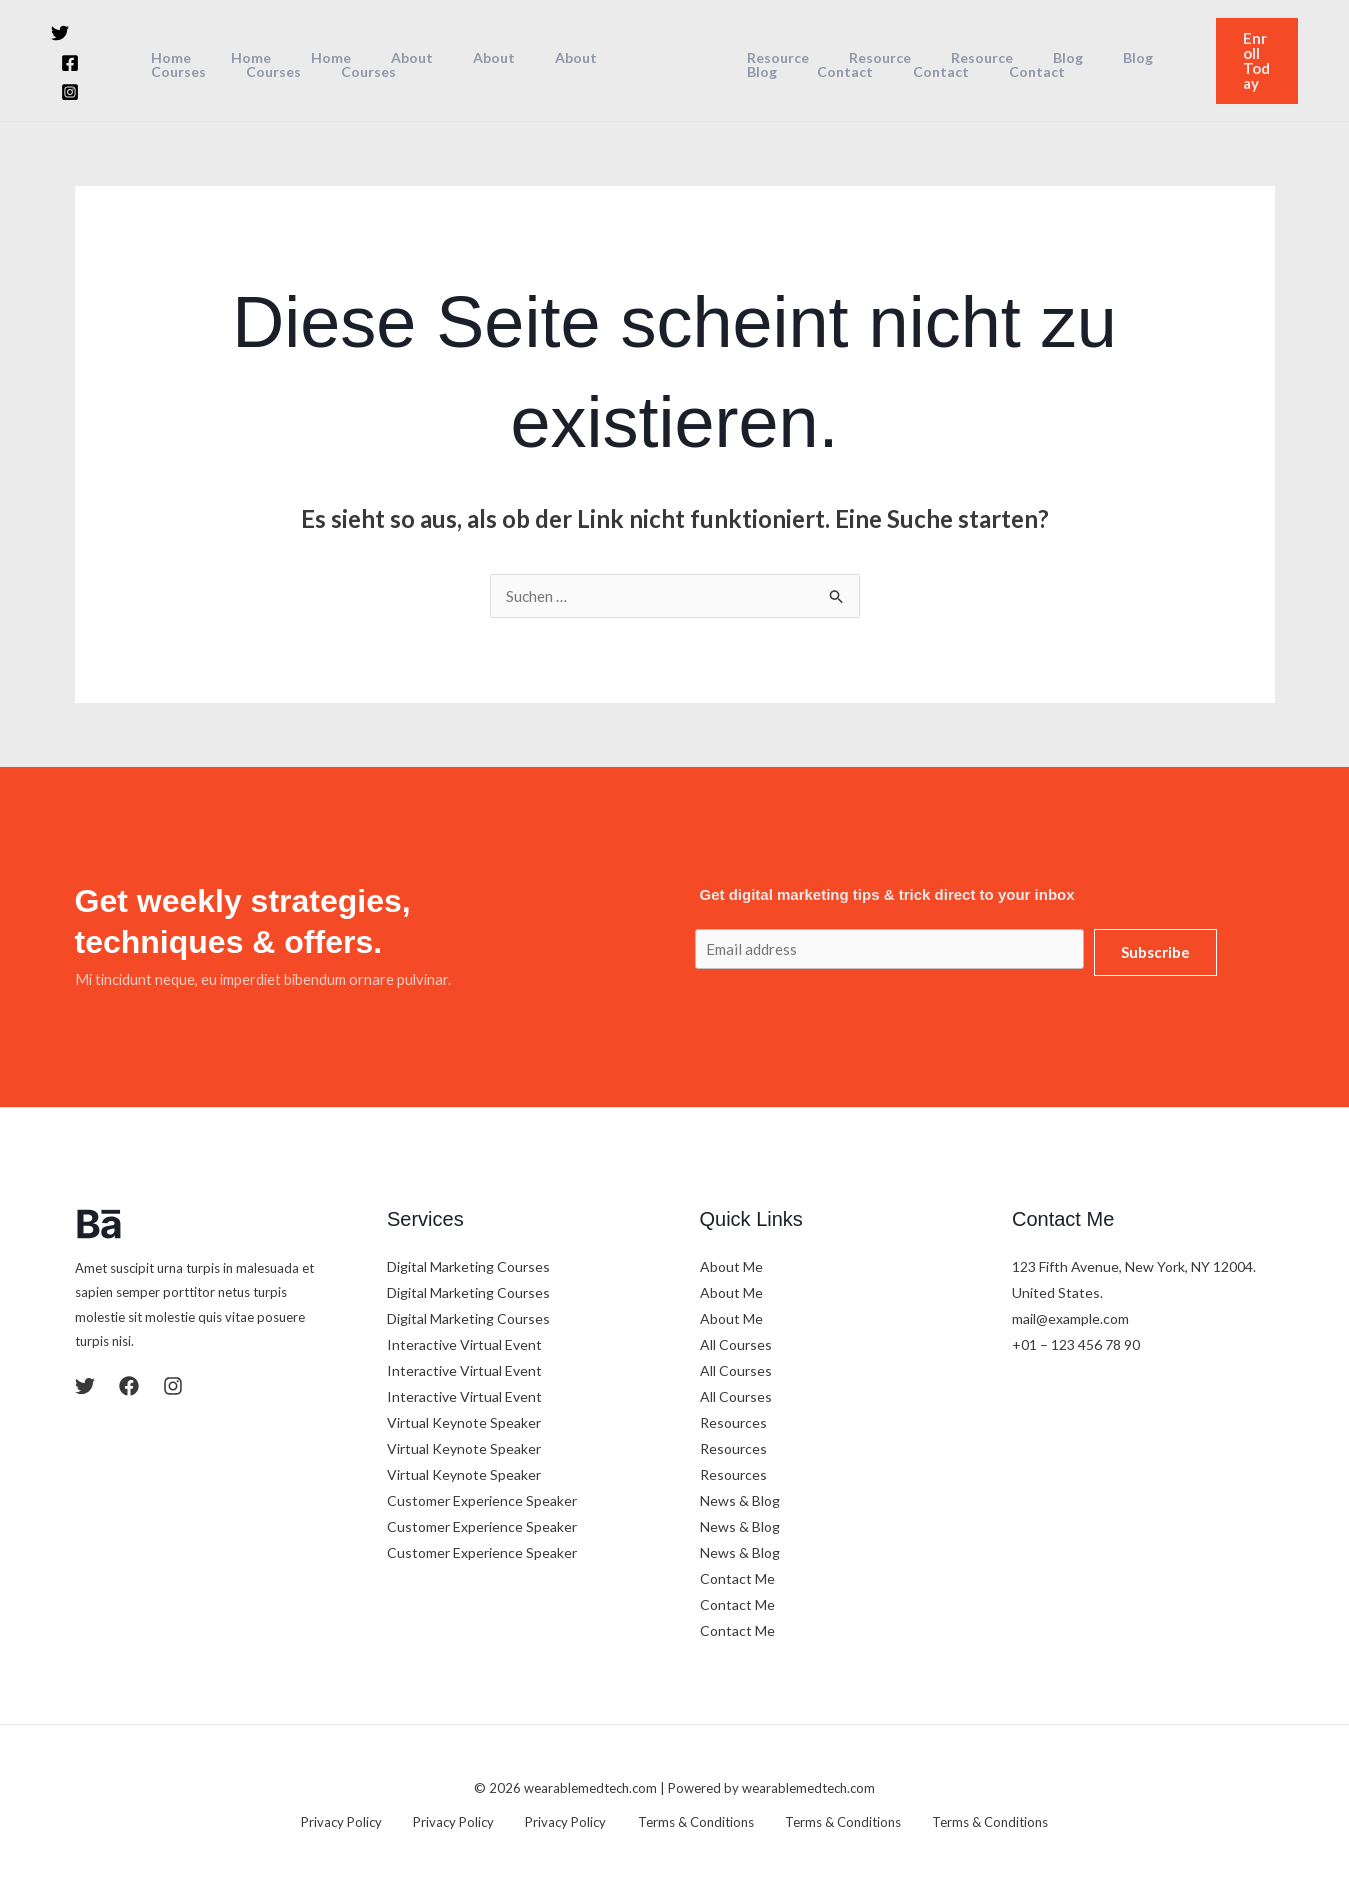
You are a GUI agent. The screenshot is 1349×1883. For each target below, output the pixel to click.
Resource (772, 57)
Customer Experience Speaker (482, 1498)
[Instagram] (70, 76)
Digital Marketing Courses (468, 1264)
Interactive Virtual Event (464, 1342)
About (378, 57)
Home (173, 57)
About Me (731, 1264)
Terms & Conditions (684, 1819)
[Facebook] (98, 46)
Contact (769, 71)
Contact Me (737, 1576)
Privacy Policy (367, 1819)
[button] (1251, 59)
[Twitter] (60, 46)
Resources (733, 1420)
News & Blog (740, 1498)
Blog (1026, 57)
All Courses (736, 1342)
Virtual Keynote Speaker (464, 1420)
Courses (180, 71)
